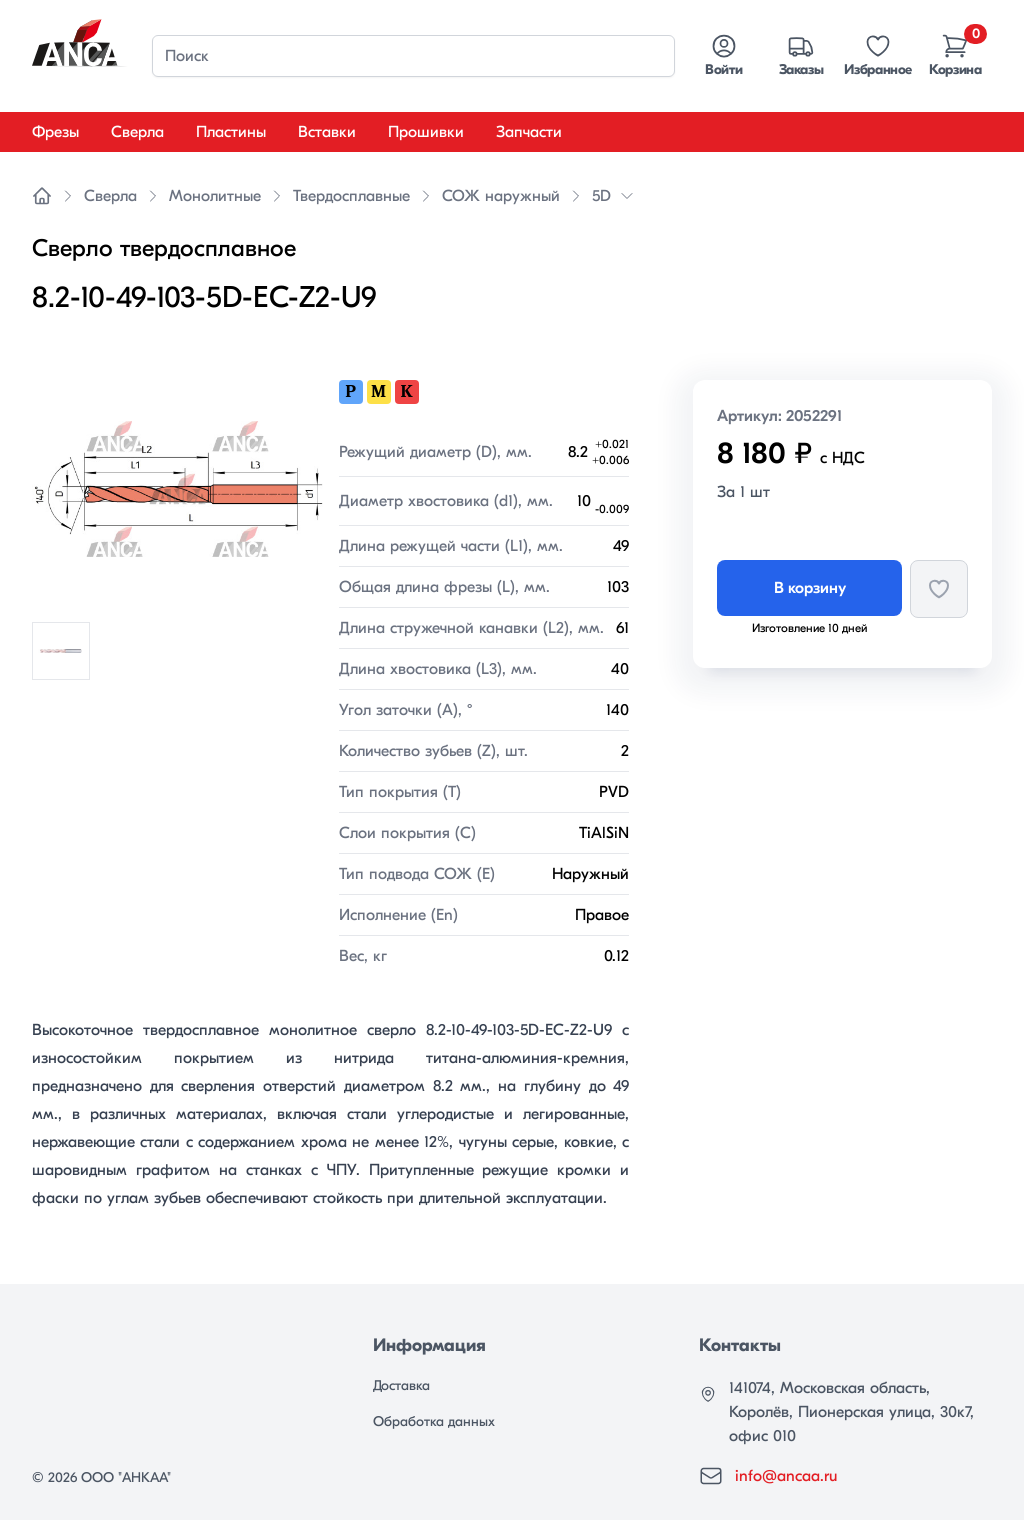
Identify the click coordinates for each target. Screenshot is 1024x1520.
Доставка (401, 1385)
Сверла (137, 132)
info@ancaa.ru (786, 1476)
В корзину (810, 588)
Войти (723, 55)
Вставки (327, 132)
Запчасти (529, 132)
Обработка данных (434, 1421)
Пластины (231, 132)
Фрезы (55, 132)
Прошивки (426, 132)
